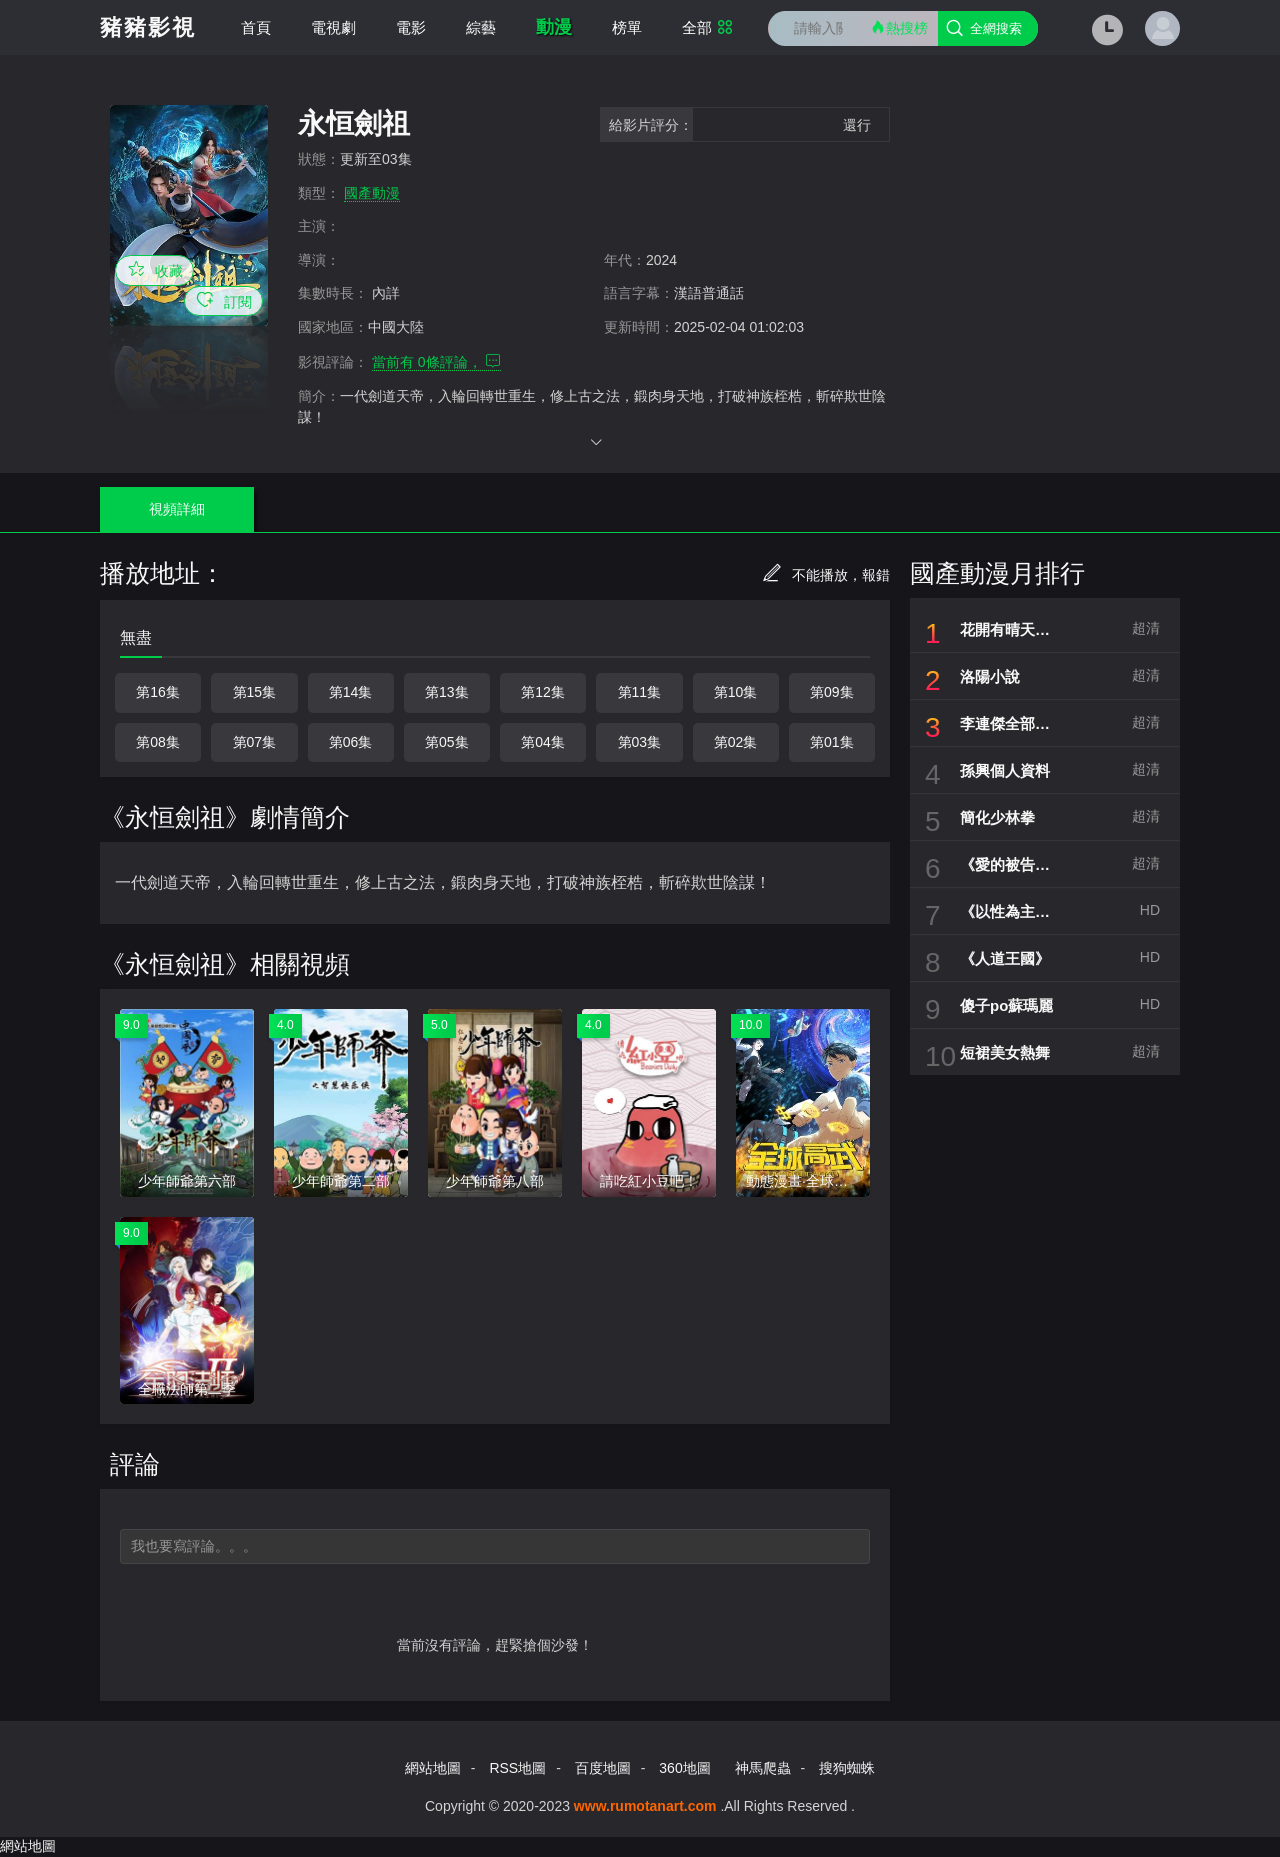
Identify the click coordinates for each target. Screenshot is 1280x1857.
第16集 (158, 692)
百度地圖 (603, 1768)
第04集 (543, 742)
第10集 (736, 692)
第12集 (543, 692)
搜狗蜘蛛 (847, 1768)
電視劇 (333, 27)
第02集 (736, 742)
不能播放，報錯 (826, 575)
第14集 (351, 692)
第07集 (255, 742)
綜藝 (481, 27)
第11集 (640, 692)
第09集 (832, 692)
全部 (707, 27)
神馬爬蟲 (763, 1768)
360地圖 (684, 1768)
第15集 (255, 692)
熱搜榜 (899, 27)
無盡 (136, 637)
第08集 (158, 742)
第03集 (640, 742)
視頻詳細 (177, 509)
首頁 (256, 27)
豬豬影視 (148, 27)
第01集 (832, 742)
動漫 (554, 27)
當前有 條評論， (437, 362)
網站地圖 (433, 1768)
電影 (411, 27)
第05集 (447, 742)
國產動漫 (372, 193)
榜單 (627, 27)
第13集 (447, 692)
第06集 (351, 742)
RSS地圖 (517, 1768)
